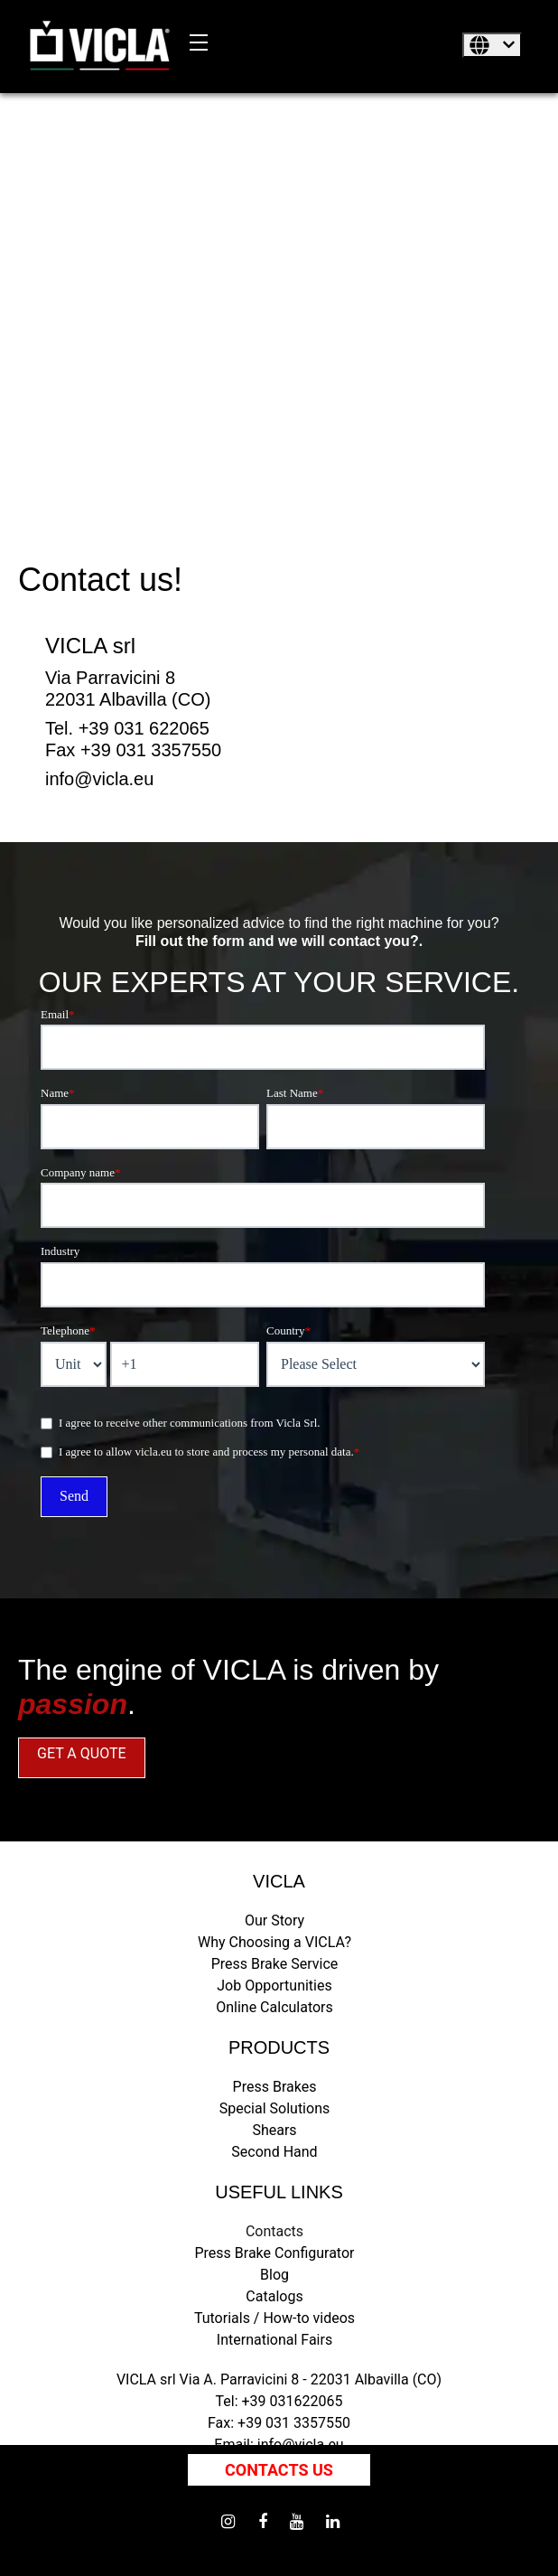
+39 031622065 (292, 2401)
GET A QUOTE (81, 1753)
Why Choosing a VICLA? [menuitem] (274, 1942)
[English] (492, 45)
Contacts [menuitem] (274, 2231)
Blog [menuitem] (274, 2274)
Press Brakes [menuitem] (275, 2086)
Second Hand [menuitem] (274, 2151)
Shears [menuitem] (274, 2130)
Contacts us (279, 2469)
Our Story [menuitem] (274, 1920)
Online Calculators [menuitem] (274, 2007)
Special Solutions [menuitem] (274, 2108)
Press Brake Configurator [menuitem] (274, 2253)
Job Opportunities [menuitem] (274, 1985)
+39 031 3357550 (293, 2422)
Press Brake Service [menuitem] (275, 1963)
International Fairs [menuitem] (274, 2339)
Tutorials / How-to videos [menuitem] (274, 2318)
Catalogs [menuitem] (274, 2296)
